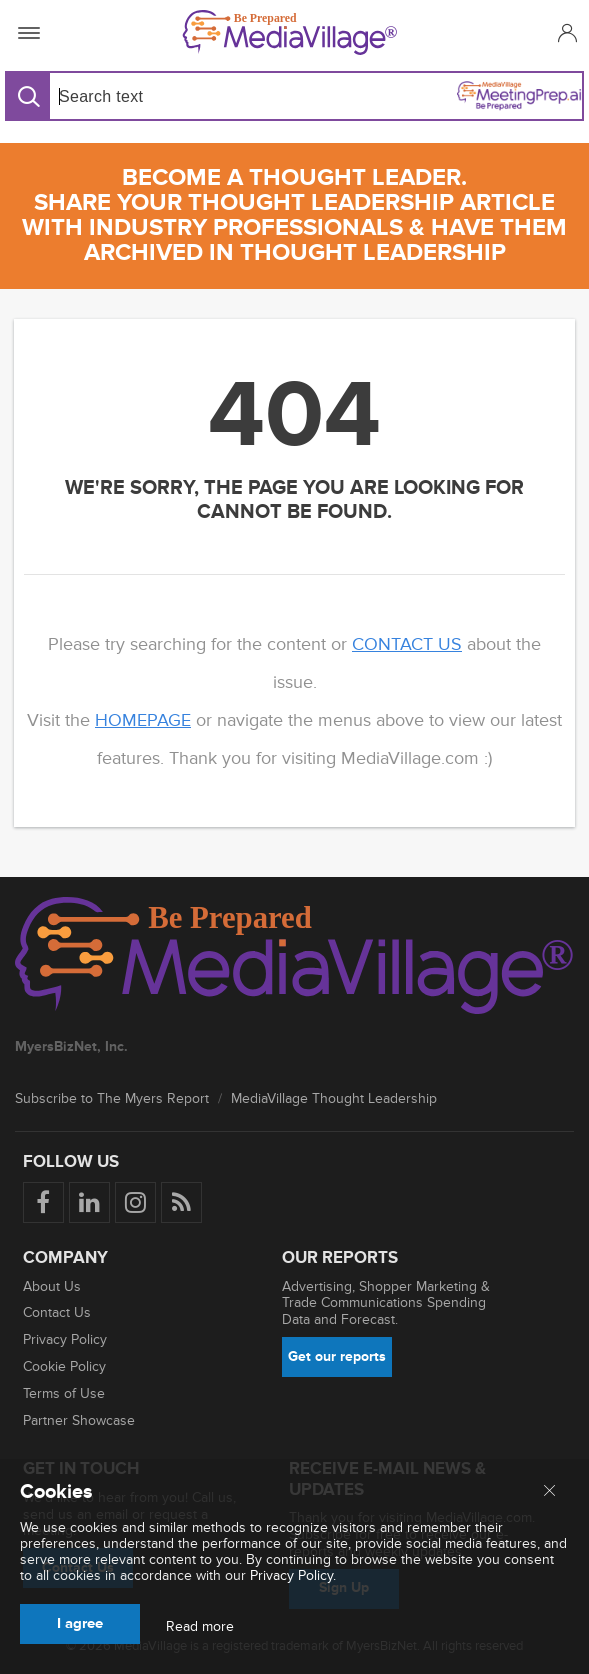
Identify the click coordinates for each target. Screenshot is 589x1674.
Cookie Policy (64, 1366)
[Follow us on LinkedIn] (89, 1202)
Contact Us (57, 1312)
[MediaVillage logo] (294, 958)
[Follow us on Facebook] (43, 1202)
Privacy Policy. (293, 1575)
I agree (80, 1623)
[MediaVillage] (290, 32)
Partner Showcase (79, 1420)
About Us (52, 1286)
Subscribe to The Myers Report (112, 1098)
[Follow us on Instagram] (135, 1202)
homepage (143, 720)
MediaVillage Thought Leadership (334, 1098)
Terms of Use (64, 1393)
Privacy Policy (65, 1339)
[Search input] (171, 96)
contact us (407, 644)
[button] (564, 32)
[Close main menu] (549, 1492)
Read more (200, 1627)
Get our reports (337, 1356)
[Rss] (181, 1202)
